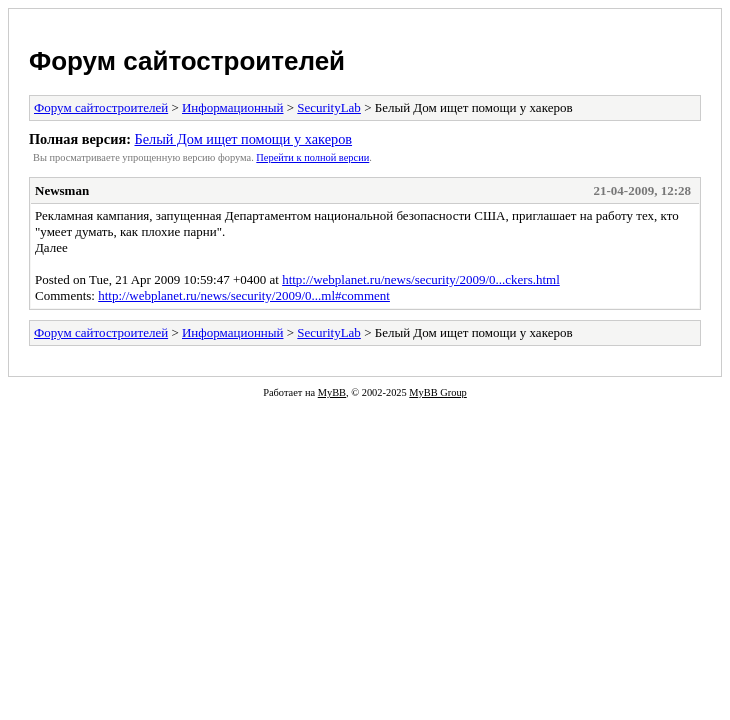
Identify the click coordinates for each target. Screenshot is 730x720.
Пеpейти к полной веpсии (312, 157)
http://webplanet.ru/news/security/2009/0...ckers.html (421, 279)
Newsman (62, 190)
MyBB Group (437, 392)
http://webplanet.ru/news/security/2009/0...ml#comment (244, 295)
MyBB (332, 392)
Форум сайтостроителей (187, 61)
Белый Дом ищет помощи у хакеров (243, 139)
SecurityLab (329, 107)
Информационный (233, 107)
